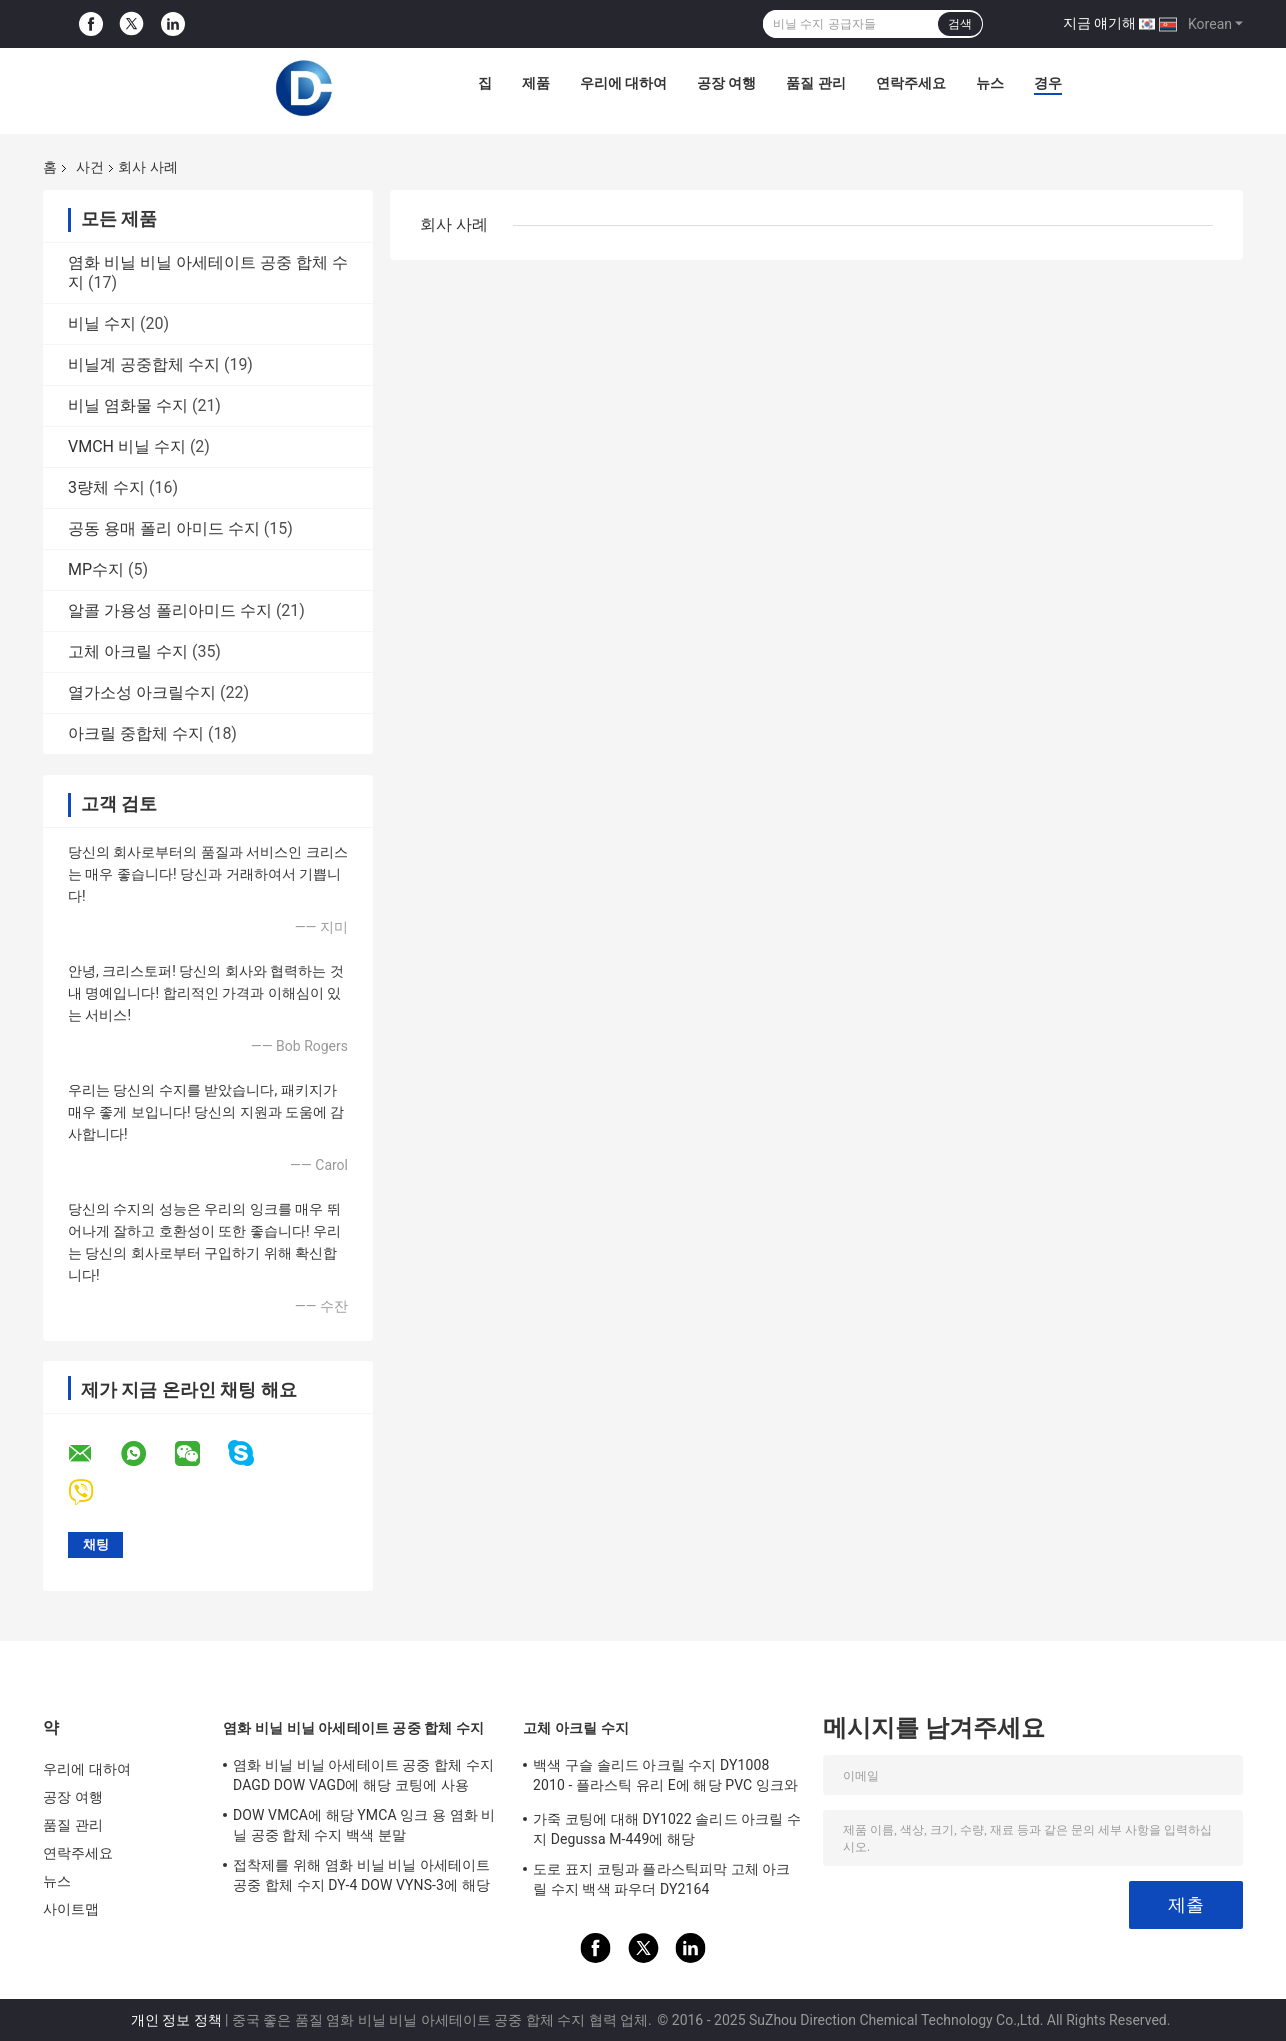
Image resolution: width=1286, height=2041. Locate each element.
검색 (960, 24)
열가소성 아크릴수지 (142, 692)
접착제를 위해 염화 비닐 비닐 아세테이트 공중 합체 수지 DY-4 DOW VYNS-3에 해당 (362, 1875)
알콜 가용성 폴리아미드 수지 (170, 610)
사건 (90, 167)
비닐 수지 (102, 323)
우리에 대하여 (623, 83)
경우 (1048, 83)
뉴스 (990, 83)
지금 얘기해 (1099, 23)
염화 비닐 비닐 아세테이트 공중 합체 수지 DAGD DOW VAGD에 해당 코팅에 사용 (363, 1775)
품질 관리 (815, 83)
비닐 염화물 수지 (128, 405)
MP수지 (96, 569)
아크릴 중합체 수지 (136, 733)
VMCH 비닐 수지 (127, 446)
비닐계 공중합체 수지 (144, 364)
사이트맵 (71, 1909)
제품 (536, 83)
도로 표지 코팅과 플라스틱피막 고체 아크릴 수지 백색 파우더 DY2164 (662, 1879)
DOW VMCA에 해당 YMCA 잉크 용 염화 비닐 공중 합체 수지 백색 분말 (364, 1825)
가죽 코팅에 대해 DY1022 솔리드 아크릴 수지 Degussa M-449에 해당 (667, 1829)
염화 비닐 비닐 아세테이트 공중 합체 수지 (353, 1728)
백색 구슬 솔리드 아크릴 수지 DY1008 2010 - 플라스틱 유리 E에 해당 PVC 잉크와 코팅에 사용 (665, 1778)
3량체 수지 (106, 487)
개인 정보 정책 (176, 2020)
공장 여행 (726, 83)
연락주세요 (911, 83)
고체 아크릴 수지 (128, 651)
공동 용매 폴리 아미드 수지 (164, 528)
